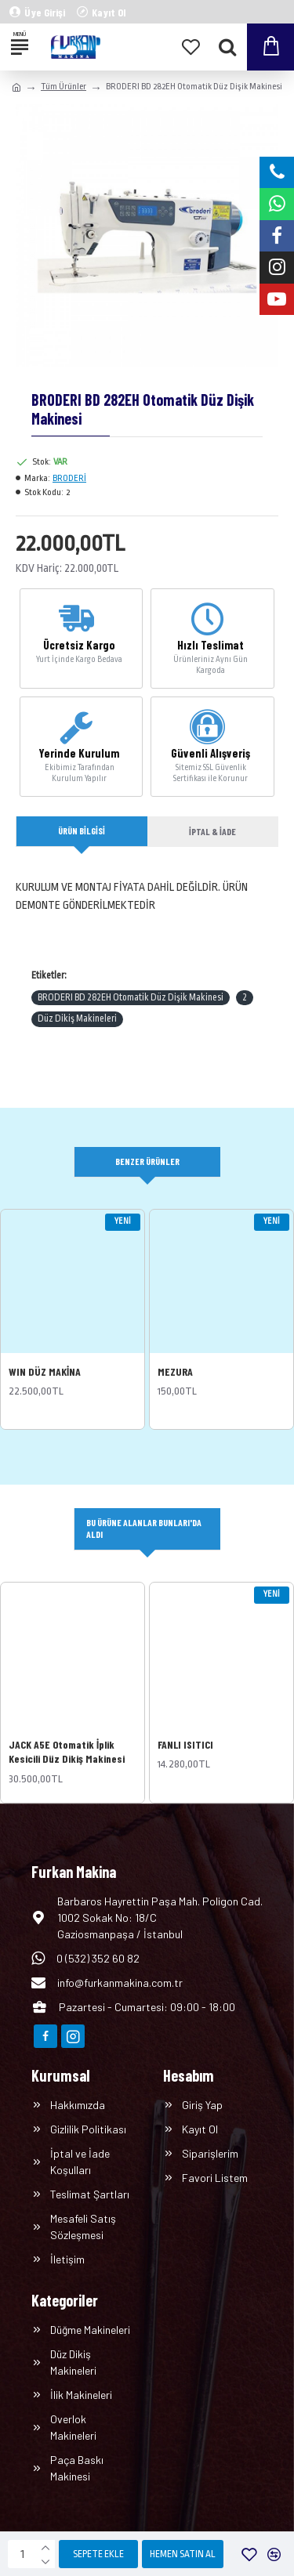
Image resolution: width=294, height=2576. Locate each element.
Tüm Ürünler (63, 86)
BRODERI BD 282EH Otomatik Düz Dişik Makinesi (130, 997)
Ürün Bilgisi (81, 830)
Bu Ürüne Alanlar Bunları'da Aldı (143, 1528)
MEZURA (175, 1371)
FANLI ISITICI (185, 1744)
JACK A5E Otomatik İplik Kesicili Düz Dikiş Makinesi (67, 1751)
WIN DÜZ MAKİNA (45, 1371)
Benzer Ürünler (147, 1161)
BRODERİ (69, 478)
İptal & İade (212, 831)
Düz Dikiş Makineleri (77, 1018)
